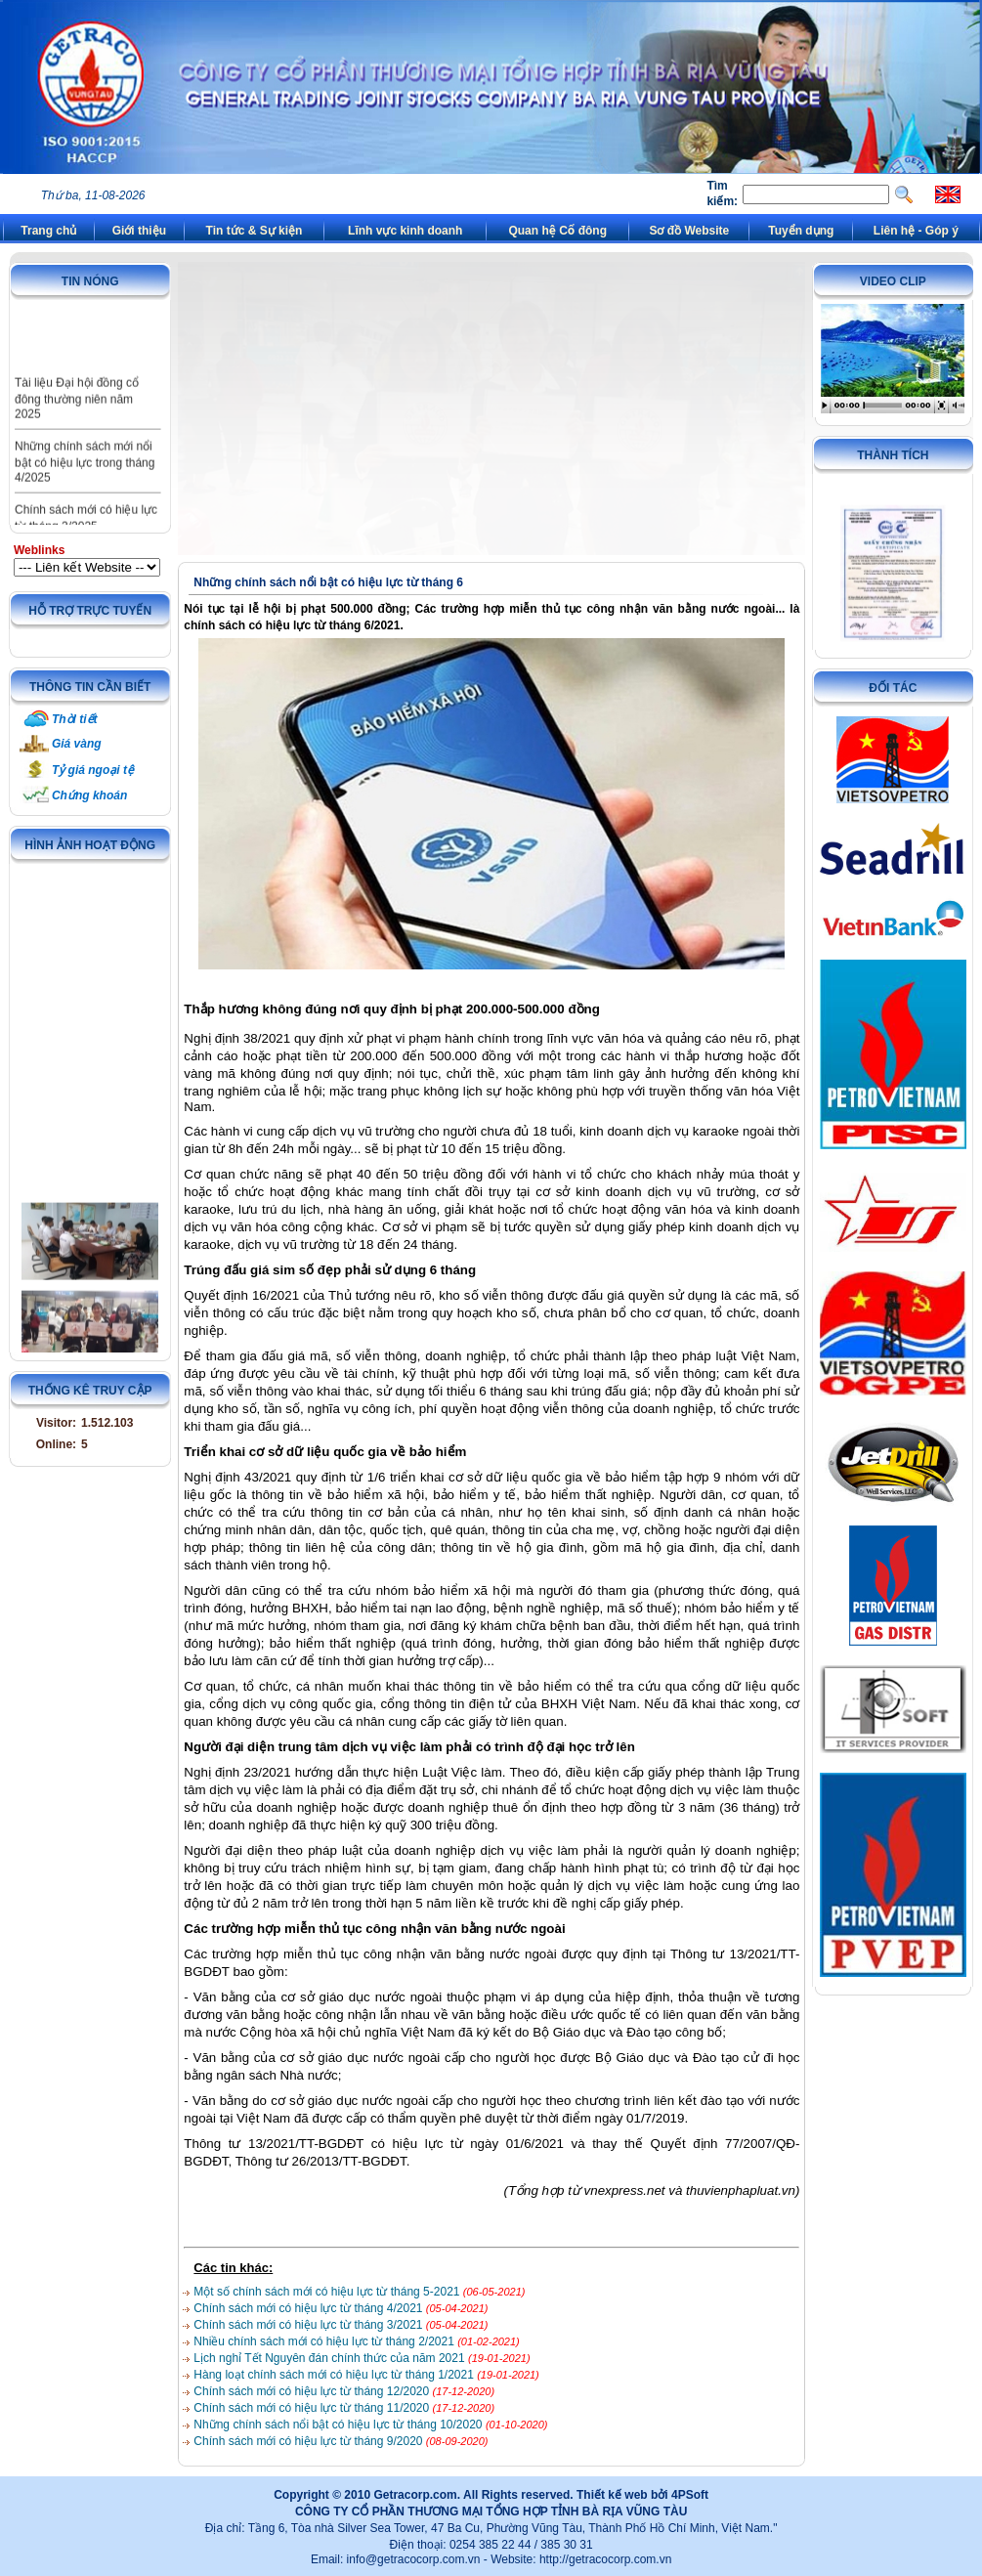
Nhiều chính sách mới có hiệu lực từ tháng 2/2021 (325, 2341)
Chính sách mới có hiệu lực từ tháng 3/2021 (309, 2325)
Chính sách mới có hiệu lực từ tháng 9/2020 (309, 2441)
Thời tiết (75, 719)
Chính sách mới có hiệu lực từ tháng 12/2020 (312, 2391)
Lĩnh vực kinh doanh (405, 230)
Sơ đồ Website (689, 230)
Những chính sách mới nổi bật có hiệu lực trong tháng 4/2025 (84, 476)
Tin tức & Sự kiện (254, 230)
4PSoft (689, 2495)
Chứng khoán (89, 795)
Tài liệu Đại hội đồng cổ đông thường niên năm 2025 (77, 413)
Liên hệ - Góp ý (916, 230)
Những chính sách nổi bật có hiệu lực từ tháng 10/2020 (339, 2424)
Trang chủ (48, 230)
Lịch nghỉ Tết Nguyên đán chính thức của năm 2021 (330, 2358)
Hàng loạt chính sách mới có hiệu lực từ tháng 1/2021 (335, 2375)
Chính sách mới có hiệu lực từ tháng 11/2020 (312, 2408)
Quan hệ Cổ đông (557, 230)
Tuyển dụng (800, 230)
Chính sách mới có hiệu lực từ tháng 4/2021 (309, 2308)
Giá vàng (77, 744)
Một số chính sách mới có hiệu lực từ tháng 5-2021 (327, 2291)
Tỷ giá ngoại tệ (93, 770)
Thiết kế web (612, 2495)
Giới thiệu (139, 230)
